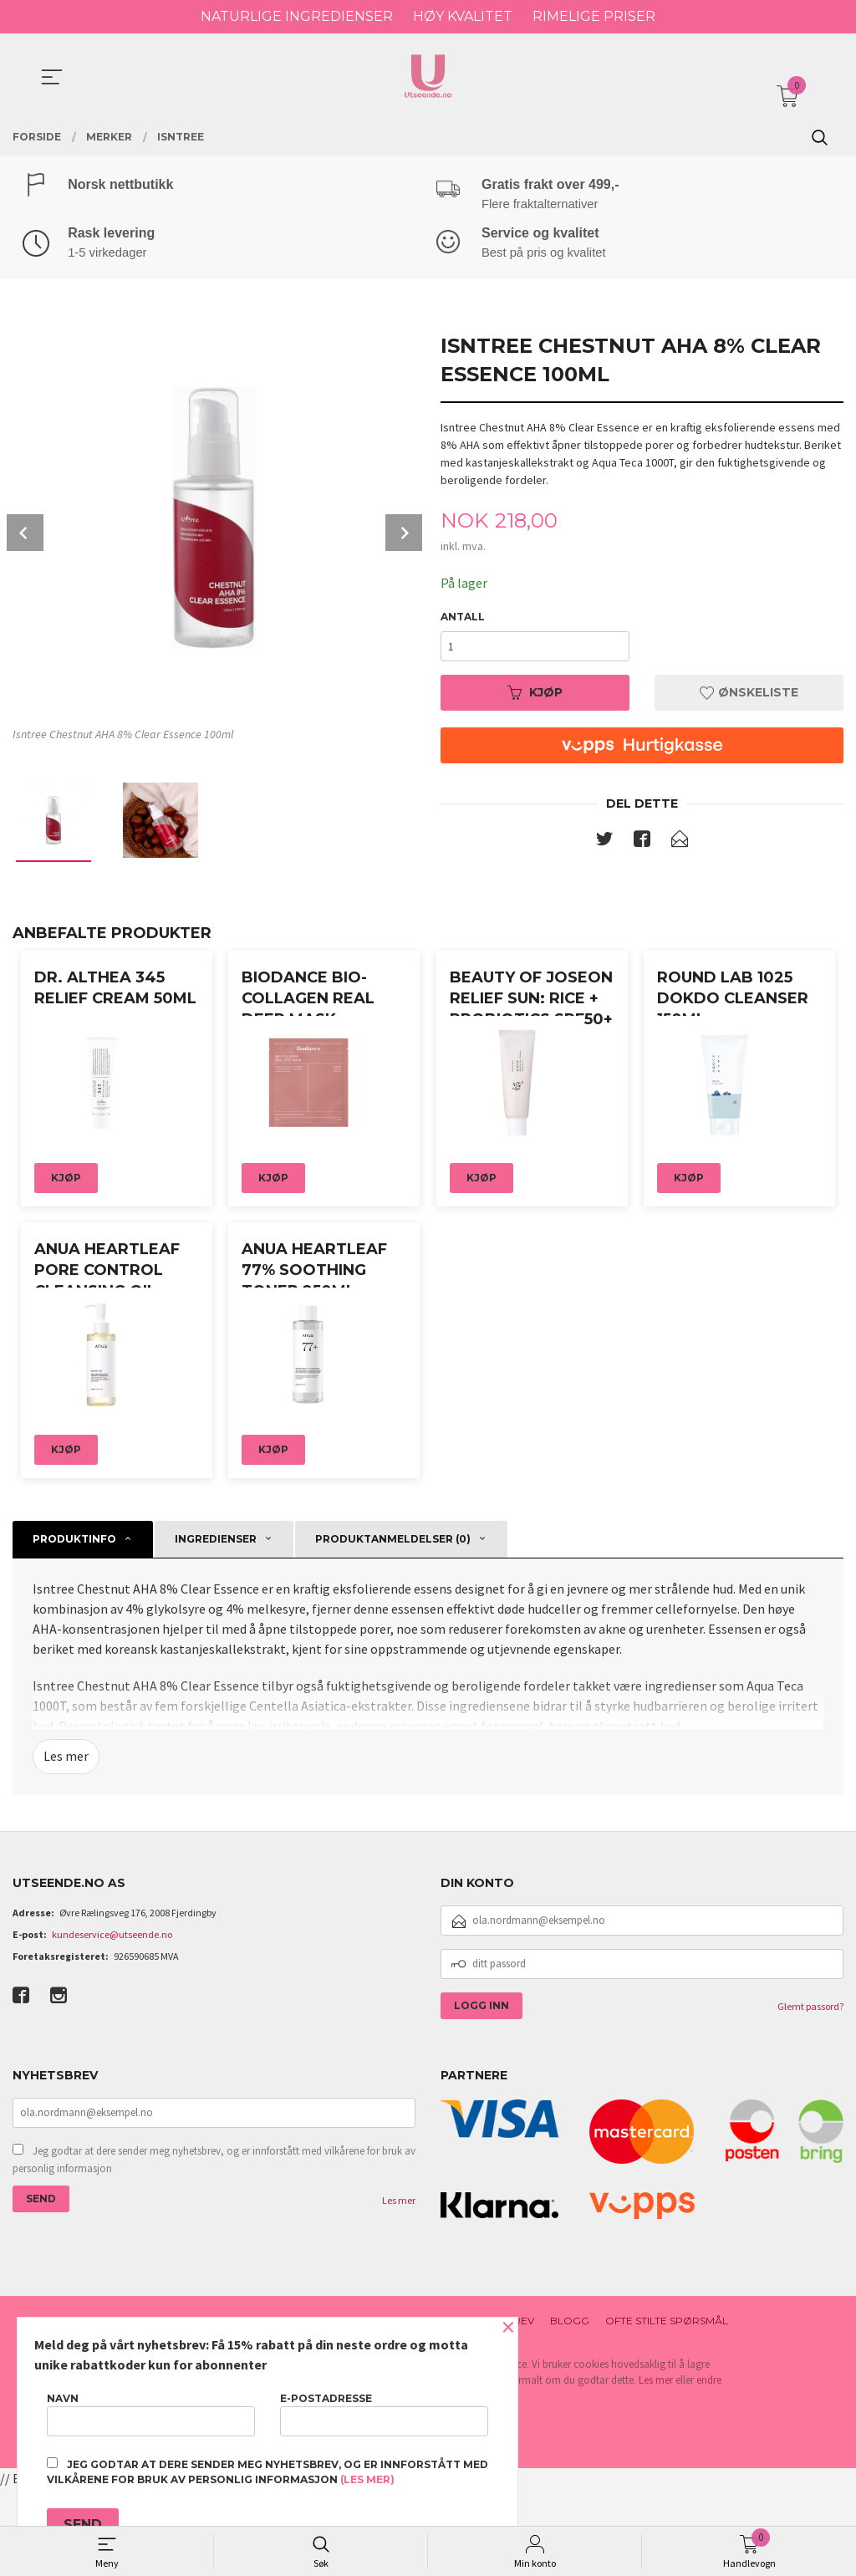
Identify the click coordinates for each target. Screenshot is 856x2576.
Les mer (66, 1844)
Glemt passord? (810, 2093)
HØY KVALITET (462, 16)
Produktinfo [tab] (74, 1626)
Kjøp (535, 694)
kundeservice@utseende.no (112, 2021)
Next (403, 535)
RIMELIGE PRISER (593, 16)
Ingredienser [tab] (216, 1626)
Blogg (569, 2407)
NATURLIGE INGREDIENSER (297, 16)
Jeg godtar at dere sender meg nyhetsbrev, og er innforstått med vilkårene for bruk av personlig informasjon (214, 2247)
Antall (463, 619)
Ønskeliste (749, 694)
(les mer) (367, 2479)
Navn (151, 2414)
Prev (25, 535)
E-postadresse (384, 2414)
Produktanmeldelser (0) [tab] (393, 1626)
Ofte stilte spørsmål (666, 2407)
